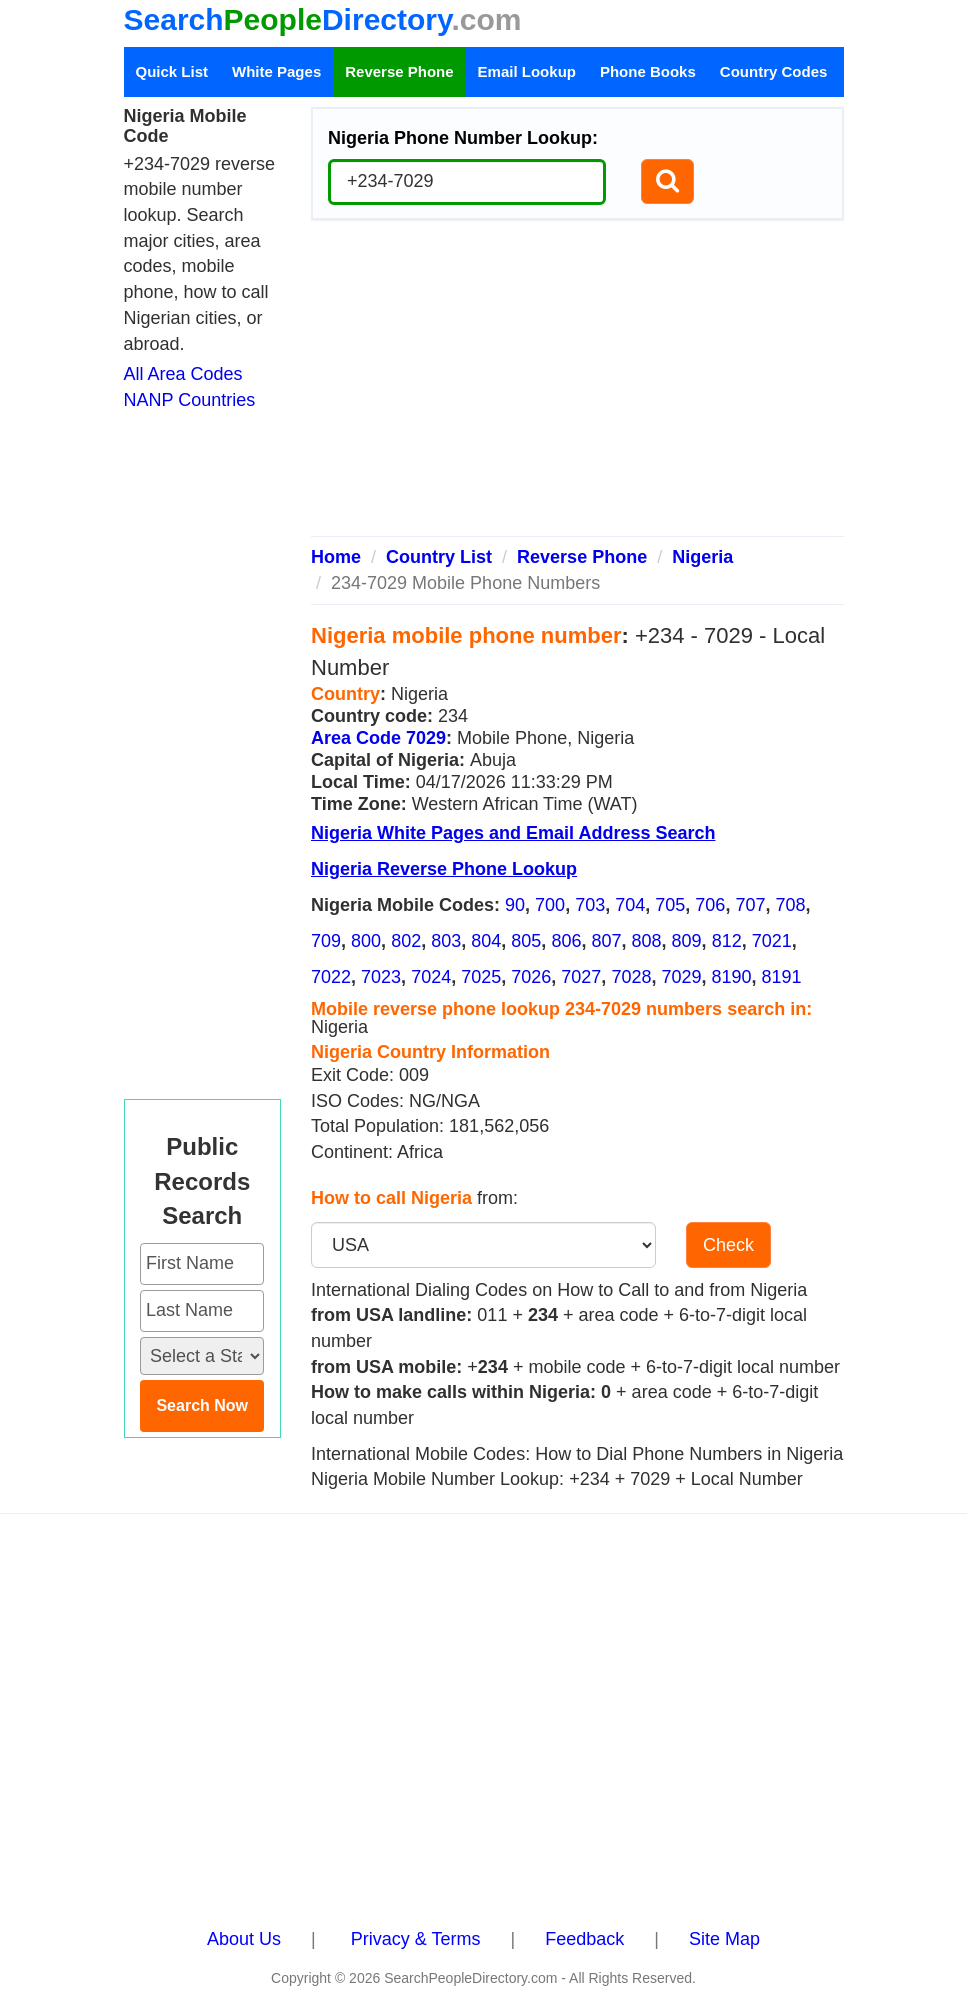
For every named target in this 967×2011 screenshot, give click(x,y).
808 (647, 941)
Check (728, 1245)
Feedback (584, 1939)
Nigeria (702, 557)
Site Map (724, 1939)
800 (366, 941)
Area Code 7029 (378, 738)
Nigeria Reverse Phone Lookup (444, 869)
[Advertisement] (577, 386)
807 (606, 941)
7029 (681, 977)
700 (550, 905)
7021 (772, 941)
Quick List (172, 71)
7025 (481, 977)
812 (727, 941)
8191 (782, 977)
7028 (631, 977)
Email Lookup (527, 71)
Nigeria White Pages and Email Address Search (513, 833)
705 (670, 905)
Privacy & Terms (416, 1939)
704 (630, 905)
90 (515, 905)
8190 (732, 977)
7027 (581, 977)
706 (710, 905)
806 (566, 941)
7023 (381, 977)
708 (790, 905)
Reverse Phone (399, 71)
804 (486, 941)
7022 (331, 977)
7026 (531, 977)
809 (687, 941)
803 (446, 941)
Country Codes (774, 71)
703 (590, 905)
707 (750, 905)
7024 (431, 977)
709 (326, 941)
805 (526, 941)
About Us (244, 1939)
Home (336, 557)
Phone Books (648, 71)
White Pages (276, 71)
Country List (439, 557)
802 (406, 941)
